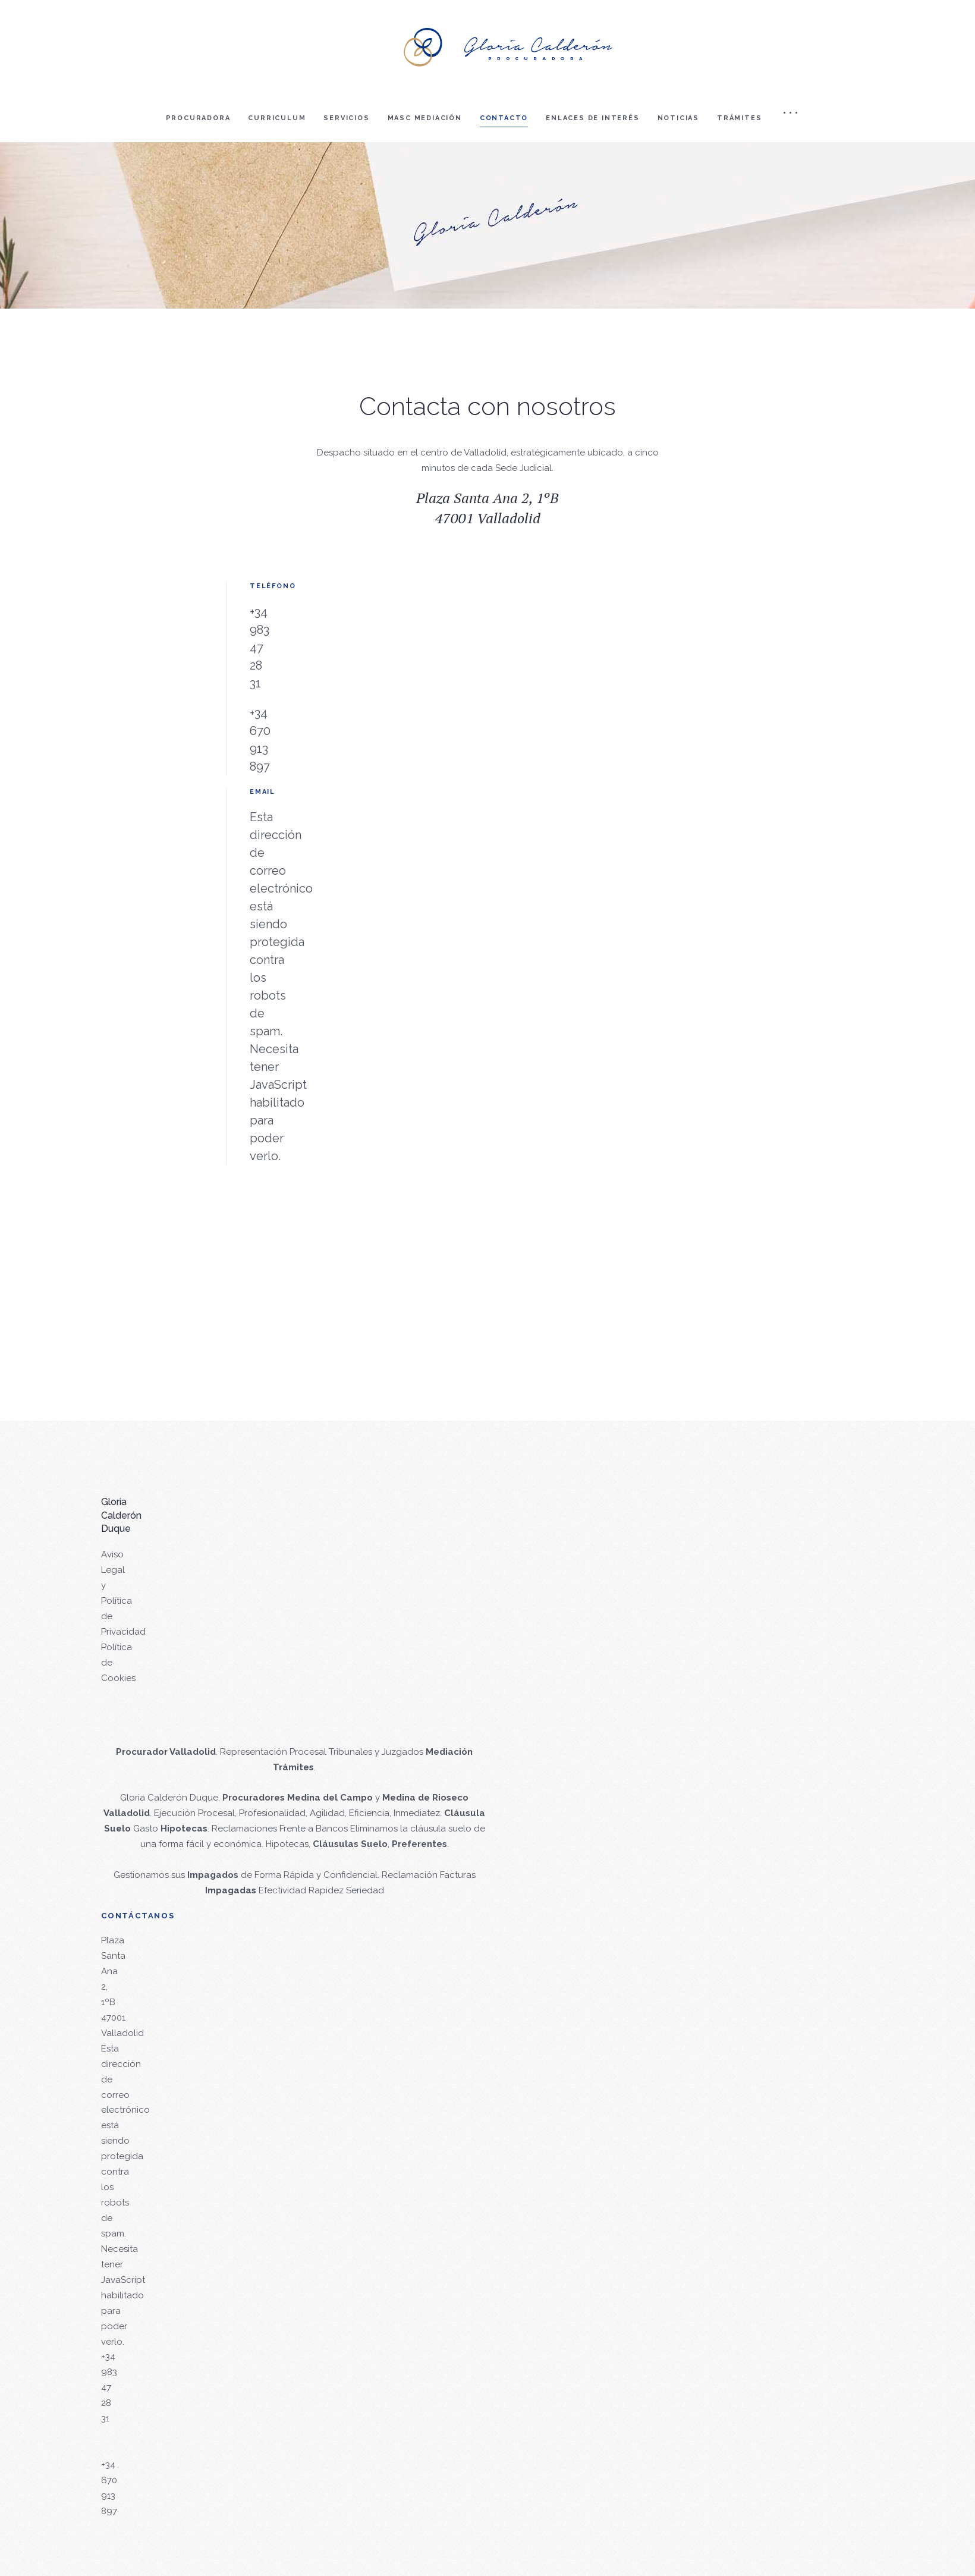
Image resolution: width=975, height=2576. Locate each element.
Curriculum (277, 118)
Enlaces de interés (592, 118)
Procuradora (198, 118)
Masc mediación (425, 118)
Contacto (504, 118)
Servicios (346, 118)
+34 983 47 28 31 (259, 647)
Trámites (739, 118)
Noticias (678, 118)
